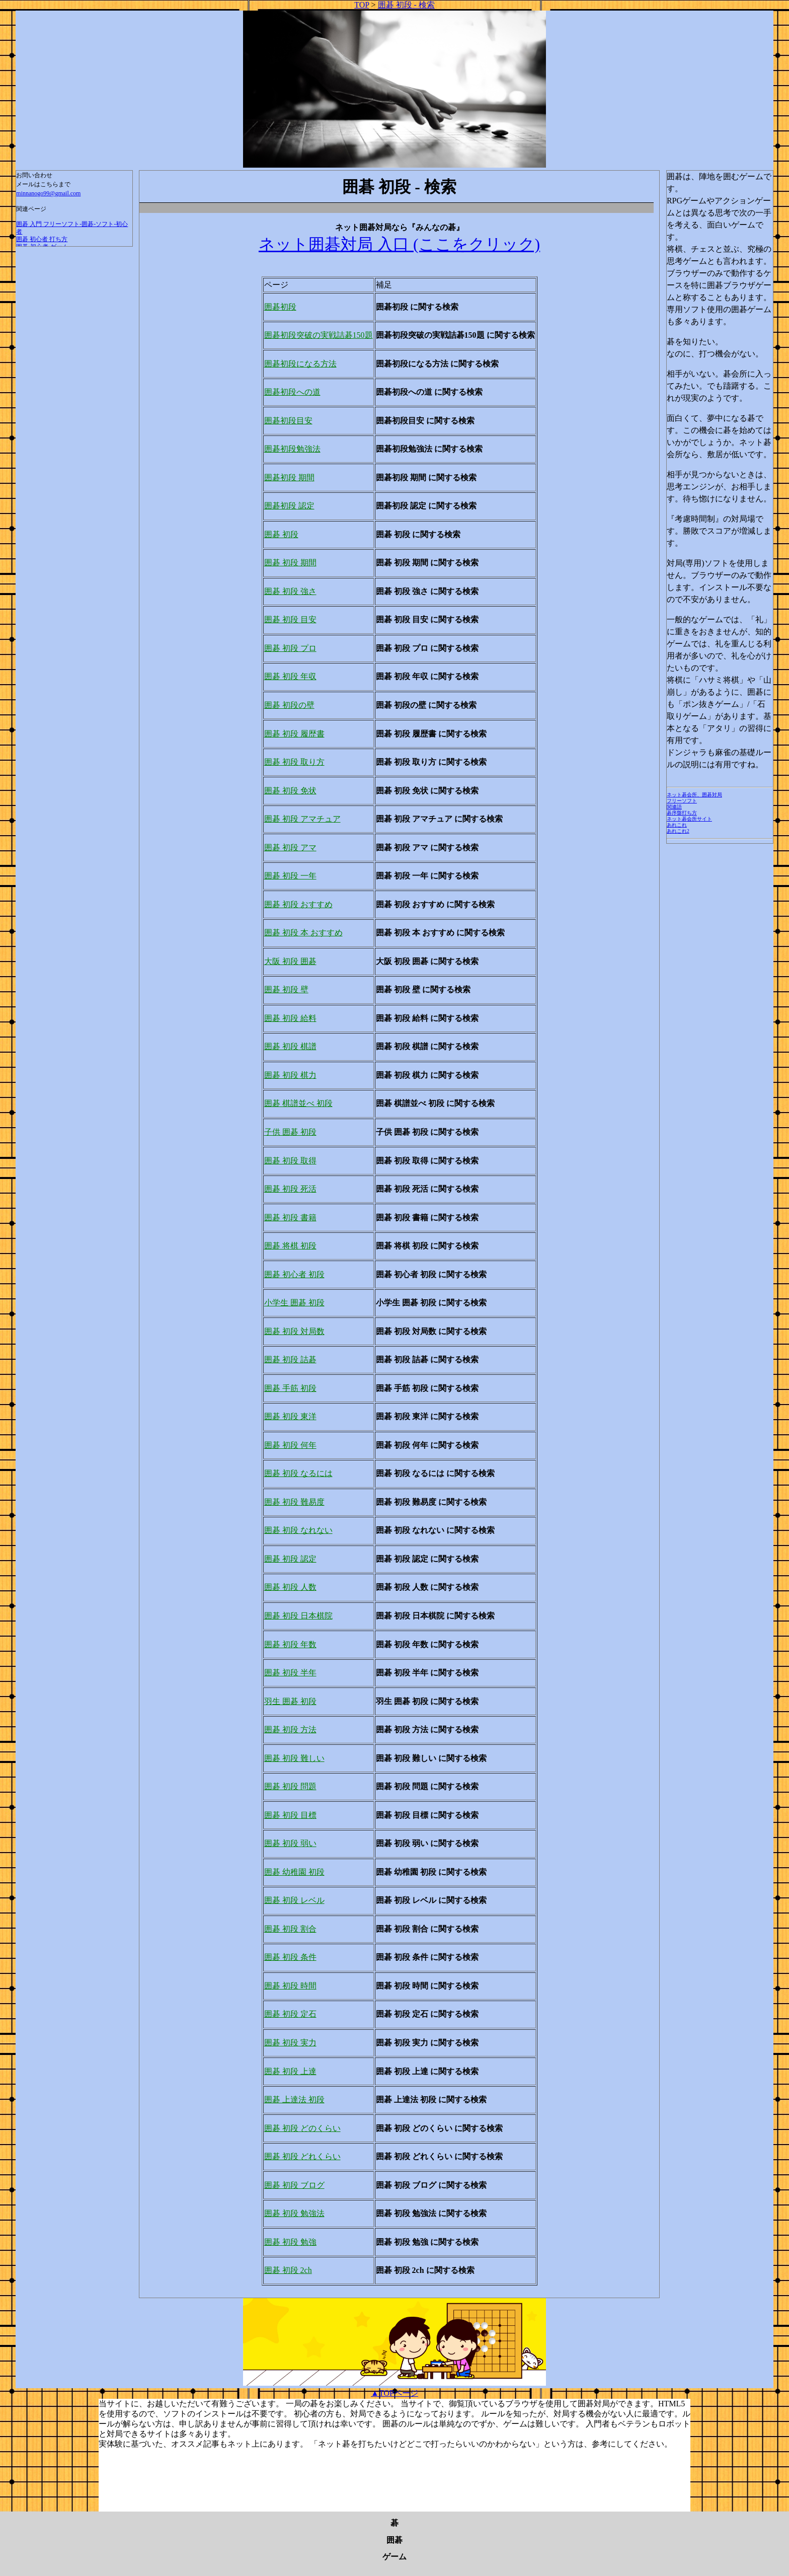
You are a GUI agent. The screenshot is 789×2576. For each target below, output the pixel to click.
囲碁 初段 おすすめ (298, 904)
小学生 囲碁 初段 (294, 1302)
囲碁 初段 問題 (290, 1786)
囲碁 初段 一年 (290, 875)
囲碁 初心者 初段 (294, 1274)
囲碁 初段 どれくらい (302, 2156)
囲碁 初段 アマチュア (302, 819)
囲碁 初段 (281, 534)
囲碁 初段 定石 (290, 2014)
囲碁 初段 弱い (290, 1843)
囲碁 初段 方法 (290, 1729)
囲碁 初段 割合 (290, 1929)
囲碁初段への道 (292, 392)
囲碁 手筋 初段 (290, 1388)
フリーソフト (682, 800)
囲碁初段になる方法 (300, 363)
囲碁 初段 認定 (290, 1559)
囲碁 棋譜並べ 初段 (298, 1103)
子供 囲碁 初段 (290, 1132)
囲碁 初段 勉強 (290, 2242)
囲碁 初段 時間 (290, 1985)
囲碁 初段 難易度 (294, 1502)
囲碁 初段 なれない (298, 1530)
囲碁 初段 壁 (286, 989)
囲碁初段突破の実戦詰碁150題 (318, 335)
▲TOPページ (394, 2393)
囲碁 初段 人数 (290, 1587)
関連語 (674, 806)
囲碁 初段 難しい (294, 1758)
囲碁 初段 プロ (290, 648)
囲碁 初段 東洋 (290, 1416)
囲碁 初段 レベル (294, 1900)
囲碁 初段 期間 (290, 562)
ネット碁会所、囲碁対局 (694, 794)
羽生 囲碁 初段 (290, 1701)
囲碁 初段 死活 (290, 1189)
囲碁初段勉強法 (292, 449)
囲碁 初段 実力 (290, 2042)
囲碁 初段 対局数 (294, 1331)
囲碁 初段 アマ (290, 847)
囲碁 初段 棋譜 (290, 1046)
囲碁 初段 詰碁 (290, 1359)
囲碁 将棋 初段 (290, 1245)
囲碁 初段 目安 (290, 619)
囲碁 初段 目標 (290, 1815)
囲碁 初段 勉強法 (294, 2213)
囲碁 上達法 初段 (294, 2099)
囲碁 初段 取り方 (294, 762)
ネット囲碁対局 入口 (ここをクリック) (399, 244)
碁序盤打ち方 (682, 813)
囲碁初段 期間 (289, 477)
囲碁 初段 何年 (290, 1445)
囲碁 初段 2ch (288, 2270)
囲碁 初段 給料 (290, 1018)
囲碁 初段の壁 (289, 705)
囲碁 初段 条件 (290, 1957)
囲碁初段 (280, 307)
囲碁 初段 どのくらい (302, 2128)
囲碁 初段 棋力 (290, 1075)
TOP (361, 5)
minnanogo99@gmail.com (48, 193)
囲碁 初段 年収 (290, 676)
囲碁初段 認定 (289, 505)
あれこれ (677, 825)
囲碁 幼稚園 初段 (294, 1872)
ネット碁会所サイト (689, 819)
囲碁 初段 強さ (290, 591)
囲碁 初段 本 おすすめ (303, 932)
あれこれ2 (678, 831)
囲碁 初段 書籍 (290, 1217)
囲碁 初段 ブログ (294, 2185)
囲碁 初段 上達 (290, 2071)
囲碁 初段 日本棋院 (298, 1615)
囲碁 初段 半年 (290, 1672)
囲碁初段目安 (288, 420)
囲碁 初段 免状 (290, 790)
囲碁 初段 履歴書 (294, 733)
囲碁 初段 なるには (298, 1473)
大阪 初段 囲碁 (290, 961)
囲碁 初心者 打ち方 (41, 239)
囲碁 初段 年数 (290, 1644)
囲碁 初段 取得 (290, 1160)
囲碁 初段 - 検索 (406, 5)
